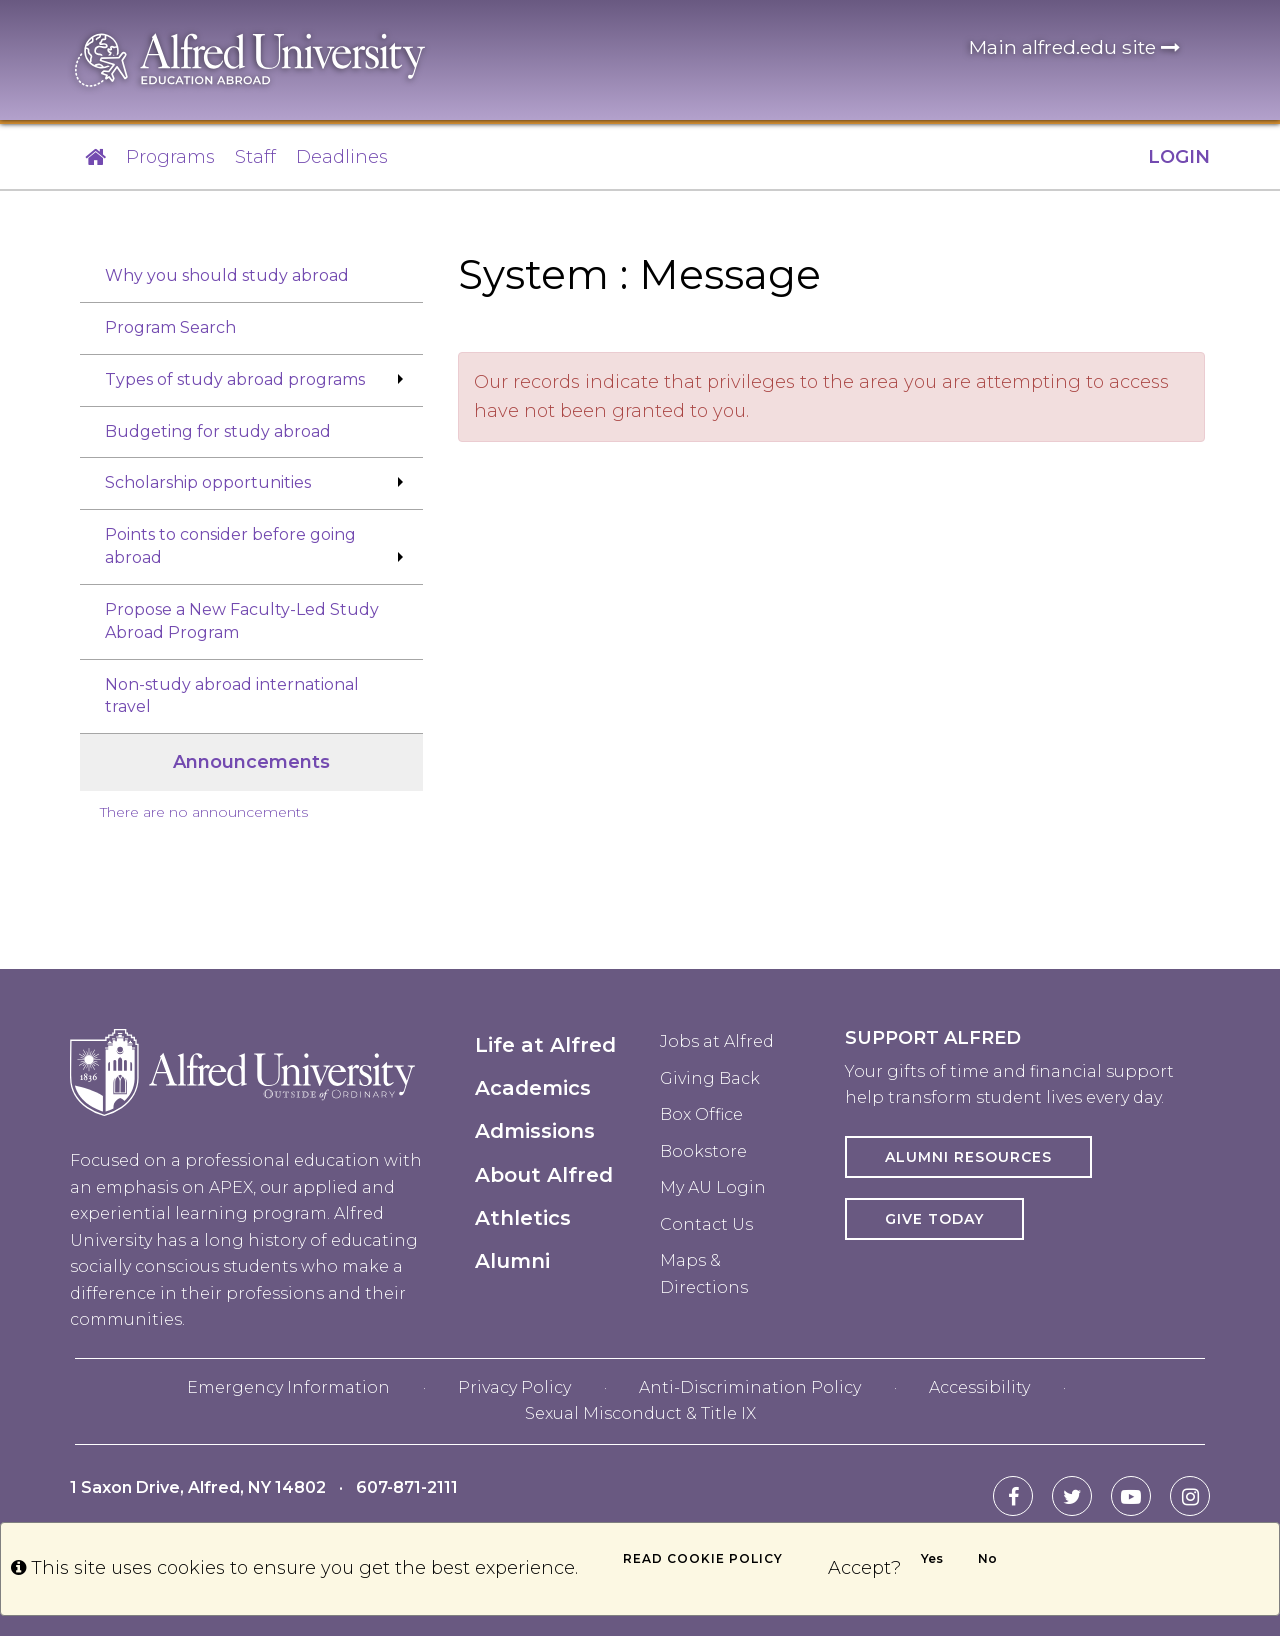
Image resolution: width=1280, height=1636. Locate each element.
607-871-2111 (407, 1487)
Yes (932, 1558)
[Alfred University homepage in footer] (242, 1087)
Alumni (512, 1261)
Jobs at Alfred (717, 1041)
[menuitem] (251, 851)
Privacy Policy (514, 1387)
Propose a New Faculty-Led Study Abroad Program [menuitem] (242, 621)
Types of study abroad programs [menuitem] (235, 379)
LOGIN (1179, 157)
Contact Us (706, 1224)
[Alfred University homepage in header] (250, 59)
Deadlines (342, 157)
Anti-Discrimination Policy (750, 1387)
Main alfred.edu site (1074, 47)
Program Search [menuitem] (170, 327)
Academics (533, 1088)
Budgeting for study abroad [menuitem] (218, 431)
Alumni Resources (968, 1157)
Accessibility (979, 1387)
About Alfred (544, 1175)
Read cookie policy (703, 1558)
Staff (255, 157)
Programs (170, 157)
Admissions (535, 1131)
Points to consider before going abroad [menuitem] (230, 546)
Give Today (934, 1219)
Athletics (523, 1218)
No (987, 1558)
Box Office (701, 1114)
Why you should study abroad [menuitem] (227, 275)
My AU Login (713, 1187)
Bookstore (703, 1151)
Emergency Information (288, 1387)
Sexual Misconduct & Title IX (640, 1413)
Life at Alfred (545, 1045)
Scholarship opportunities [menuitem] (208, 482)
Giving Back (710, 1078)
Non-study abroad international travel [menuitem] (232, 696)
